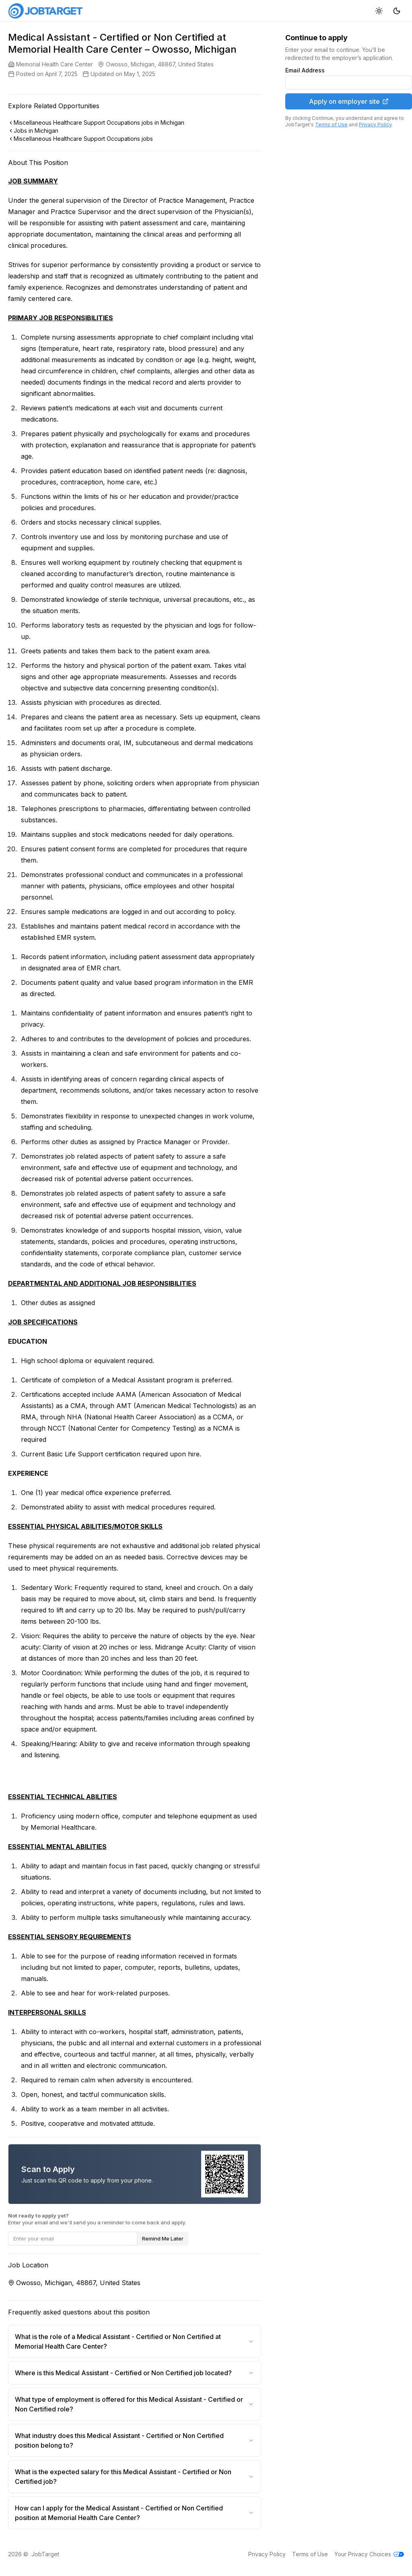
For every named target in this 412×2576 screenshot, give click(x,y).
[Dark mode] (396, 10)
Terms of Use (331, 124)
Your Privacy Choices (369, 2554)
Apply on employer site (349, 101)
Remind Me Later (162, 2238)
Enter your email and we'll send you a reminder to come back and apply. (97, 2219)
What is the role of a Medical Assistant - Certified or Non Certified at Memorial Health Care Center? (134, 2341)
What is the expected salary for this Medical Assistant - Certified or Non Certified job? (134, 2476)
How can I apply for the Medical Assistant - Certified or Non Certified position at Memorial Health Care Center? (134, 2513)
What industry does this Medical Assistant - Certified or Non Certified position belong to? (134, 2440)
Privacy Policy (375, 124)
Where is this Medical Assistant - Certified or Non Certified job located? (134, 2373)
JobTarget (45, 2554)
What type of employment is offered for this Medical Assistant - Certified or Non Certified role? (134, 2404)
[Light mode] (379, 10)
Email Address (305, 70)
